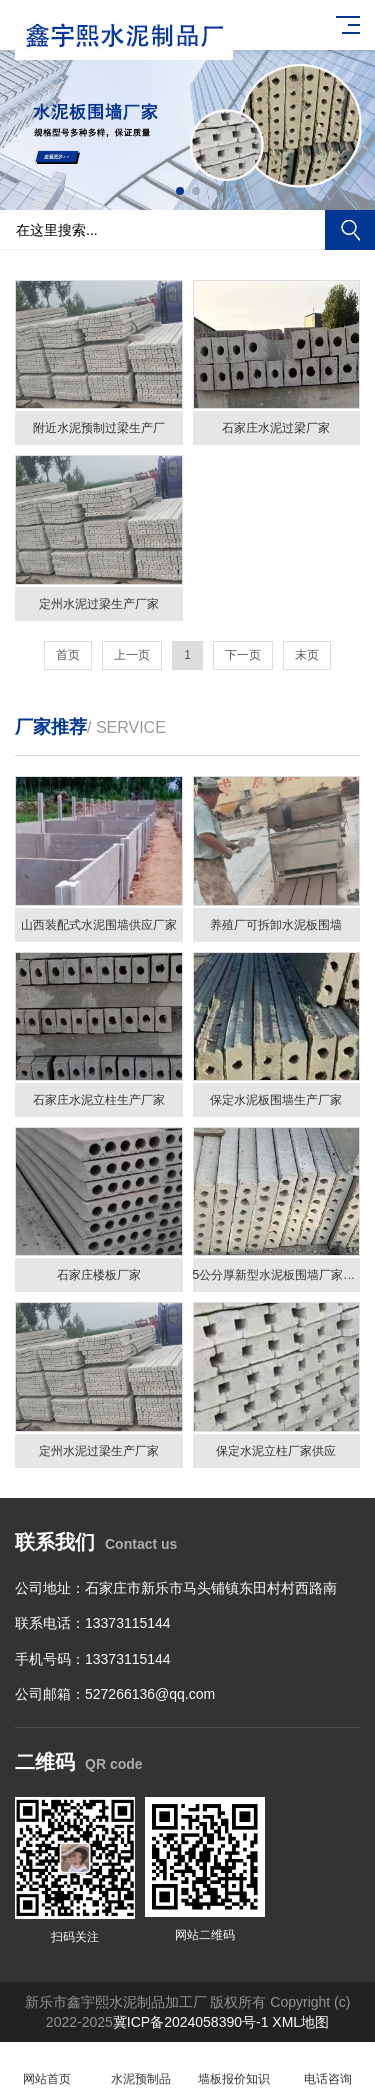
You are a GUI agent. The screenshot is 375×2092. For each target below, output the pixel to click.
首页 (68, 655)
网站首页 (47, 2067)
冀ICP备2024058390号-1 (191, 2022)
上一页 (132, 655)
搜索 (350, 230)
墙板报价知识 (235, 2067)
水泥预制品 (141, 2067)
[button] (180, 191)
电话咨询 (328, 2067)
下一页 (243, 655)
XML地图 (300, 2022)
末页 (307, 655)
